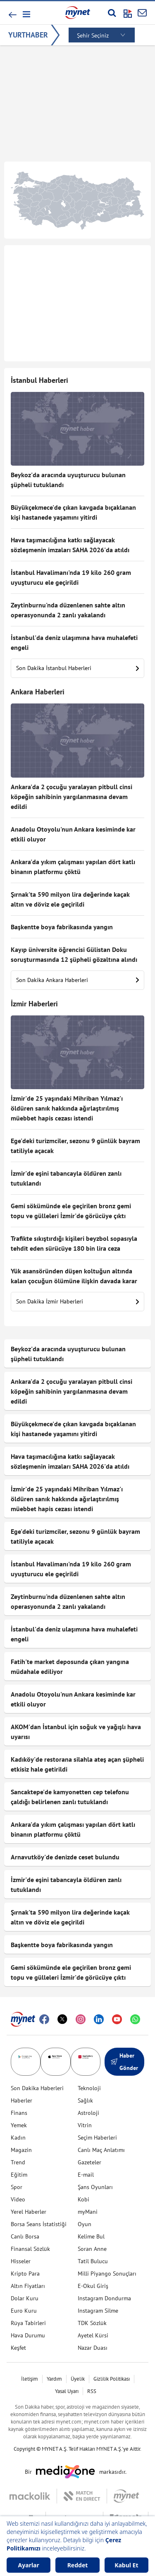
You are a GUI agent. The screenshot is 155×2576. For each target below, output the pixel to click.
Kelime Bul (91, 2236)
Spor (16, 2187)
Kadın (18, 2137)
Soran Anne (92, 2249)
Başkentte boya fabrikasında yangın (62, 927)
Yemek (19, 2125)
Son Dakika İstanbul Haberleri (77, 668)
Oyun (84, 2224)
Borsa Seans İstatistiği (39, 2224)
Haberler (21, 2100)
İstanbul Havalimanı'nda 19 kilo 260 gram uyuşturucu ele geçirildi (71, 577)
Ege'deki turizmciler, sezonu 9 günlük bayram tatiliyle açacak (75, 1146)
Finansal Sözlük (30, 2249)
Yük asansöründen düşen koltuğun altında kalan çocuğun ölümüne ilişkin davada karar (74, 1276)
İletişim (29, 2378)
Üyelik (78, 2378)
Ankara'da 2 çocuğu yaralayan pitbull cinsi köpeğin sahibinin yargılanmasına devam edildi (71, 797)
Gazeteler (89, 2162)
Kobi (83, 2199)
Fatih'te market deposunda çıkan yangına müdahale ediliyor (70, 1666)
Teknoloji (89, 2088)
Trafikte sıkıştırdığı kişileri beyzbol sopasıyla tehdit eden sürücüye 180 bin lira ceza (74, 1243)
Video (18, 2199)
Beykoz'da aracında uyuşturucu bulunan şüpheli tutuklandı (68, 480)
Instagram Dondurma (104, 2298)
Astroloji (88, 2113)
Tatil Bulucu (93, 2261)
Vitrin (85, 2125)
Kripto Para (25, 2273)
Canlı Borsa (25, 2236)
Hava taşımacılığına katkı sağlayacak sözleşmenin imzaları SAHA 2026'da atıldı (70, 545)
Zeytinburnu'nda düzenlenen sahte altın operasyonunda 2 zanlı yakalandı (68, 610)
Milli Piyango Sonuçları (107, 2273)
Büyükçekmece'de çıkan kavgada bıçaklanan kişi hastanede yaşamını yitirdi (73, 512)
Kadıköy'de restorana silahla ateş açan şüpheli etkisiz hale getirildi (77, 1764)
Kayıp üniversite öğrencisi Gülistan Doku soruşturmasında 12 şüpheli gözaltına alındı (74, 954)
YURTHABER (28, 35)
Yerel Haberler (28, 2211)
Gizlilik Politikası (111, 2378)
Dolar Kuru (24, 2298)
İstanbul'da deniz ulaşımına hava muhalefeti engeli (74, 642)
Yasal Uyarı (67, 2391)
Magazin (21, 2150)
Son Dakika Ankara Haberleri (77, 980)
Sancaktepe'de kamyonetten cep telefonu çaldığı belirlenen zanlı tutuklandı (70, 1797)
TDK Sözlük (92, 2323)
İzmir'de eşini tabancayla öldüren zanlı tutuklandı (66, 1178)
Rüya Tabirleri (28, 2323)
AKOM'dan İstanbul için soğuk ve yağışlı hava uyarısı (76, 1732)
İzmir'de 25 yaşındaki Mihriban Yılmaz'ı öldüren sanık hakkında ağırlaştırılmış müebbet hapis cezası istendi (67, 1108)
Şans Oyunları (95, 2187)
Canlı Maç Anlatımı (101, 2150)
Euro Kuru (24, 2310)
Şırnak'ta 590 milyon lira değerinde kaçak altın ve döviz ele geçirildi (70, 899)
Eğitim (19, 2174)
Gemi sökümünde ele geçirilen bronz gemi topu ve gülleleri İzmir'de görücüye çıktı (71, 1211)
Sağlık (85, 2100)
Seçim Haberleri (97, 2137)
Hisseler (21, 2261)
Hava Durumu (28, 2335)
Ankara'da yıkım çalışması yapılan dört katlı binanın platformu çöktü (73, 867)
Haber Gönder (124, 2062)
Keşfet (18, 2347)
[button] (26, 14)
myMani (88, 2211)
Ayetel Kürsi (93, 2335)
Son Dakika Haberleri (37, 2088)
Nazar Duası (92, 2347)
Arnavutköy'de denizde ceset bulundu (65, 1857)
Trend (18, 2162)
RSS (91, 2391)
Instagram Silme (98, 2310)
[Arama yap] (111, 12)
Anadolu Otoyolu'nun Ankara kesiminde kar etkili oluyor (73, 834)
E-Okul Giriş (93, 2286)
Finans (19, 2113)
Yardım (54, 2378)
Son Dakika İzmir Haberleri (77, 1301)
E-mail (86, 2174)
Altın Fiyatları (28, 2286)
